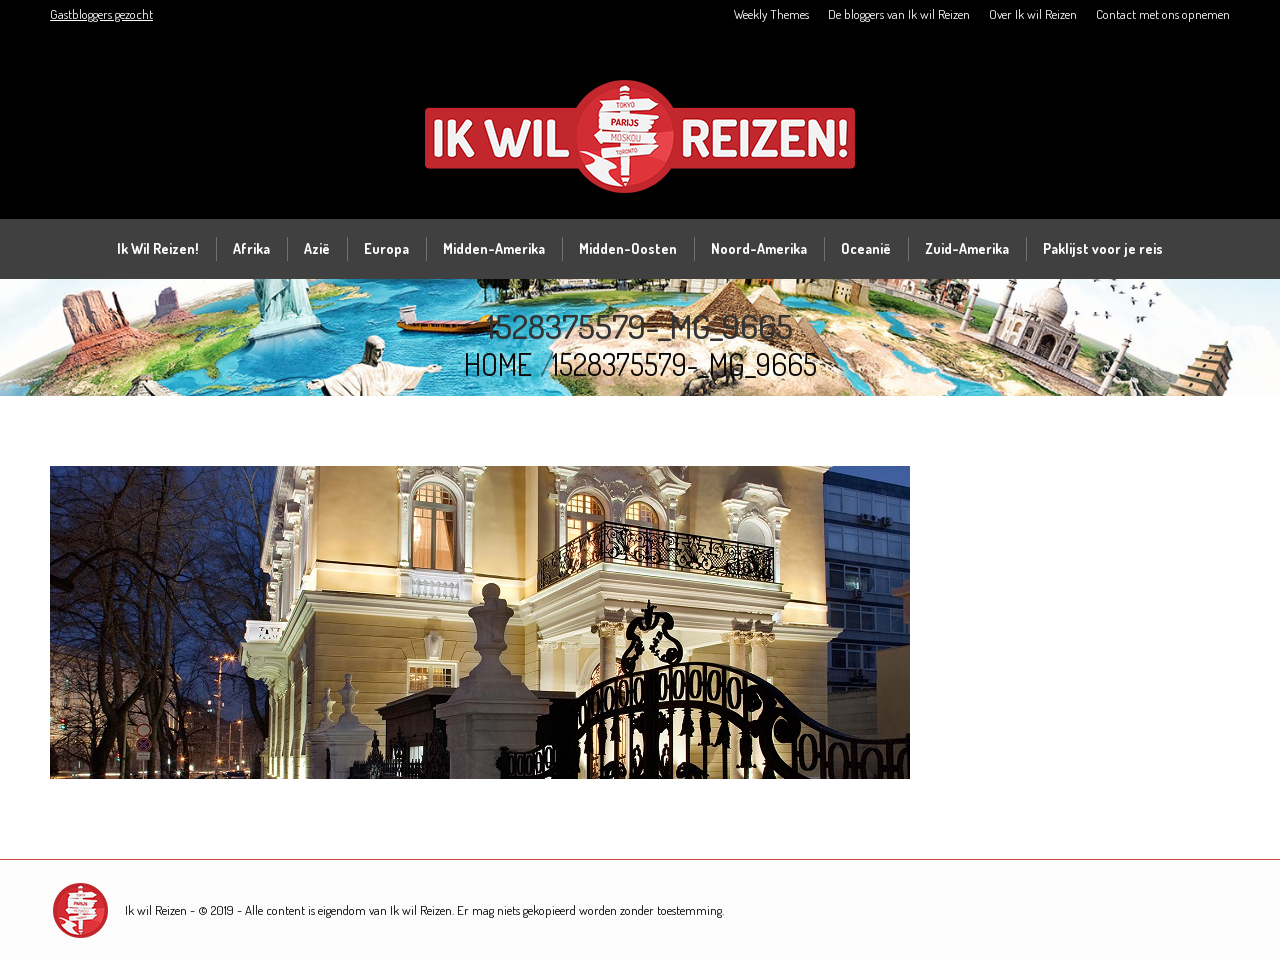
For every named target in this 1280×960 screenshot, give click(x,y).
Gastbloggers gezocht (101, 14)
